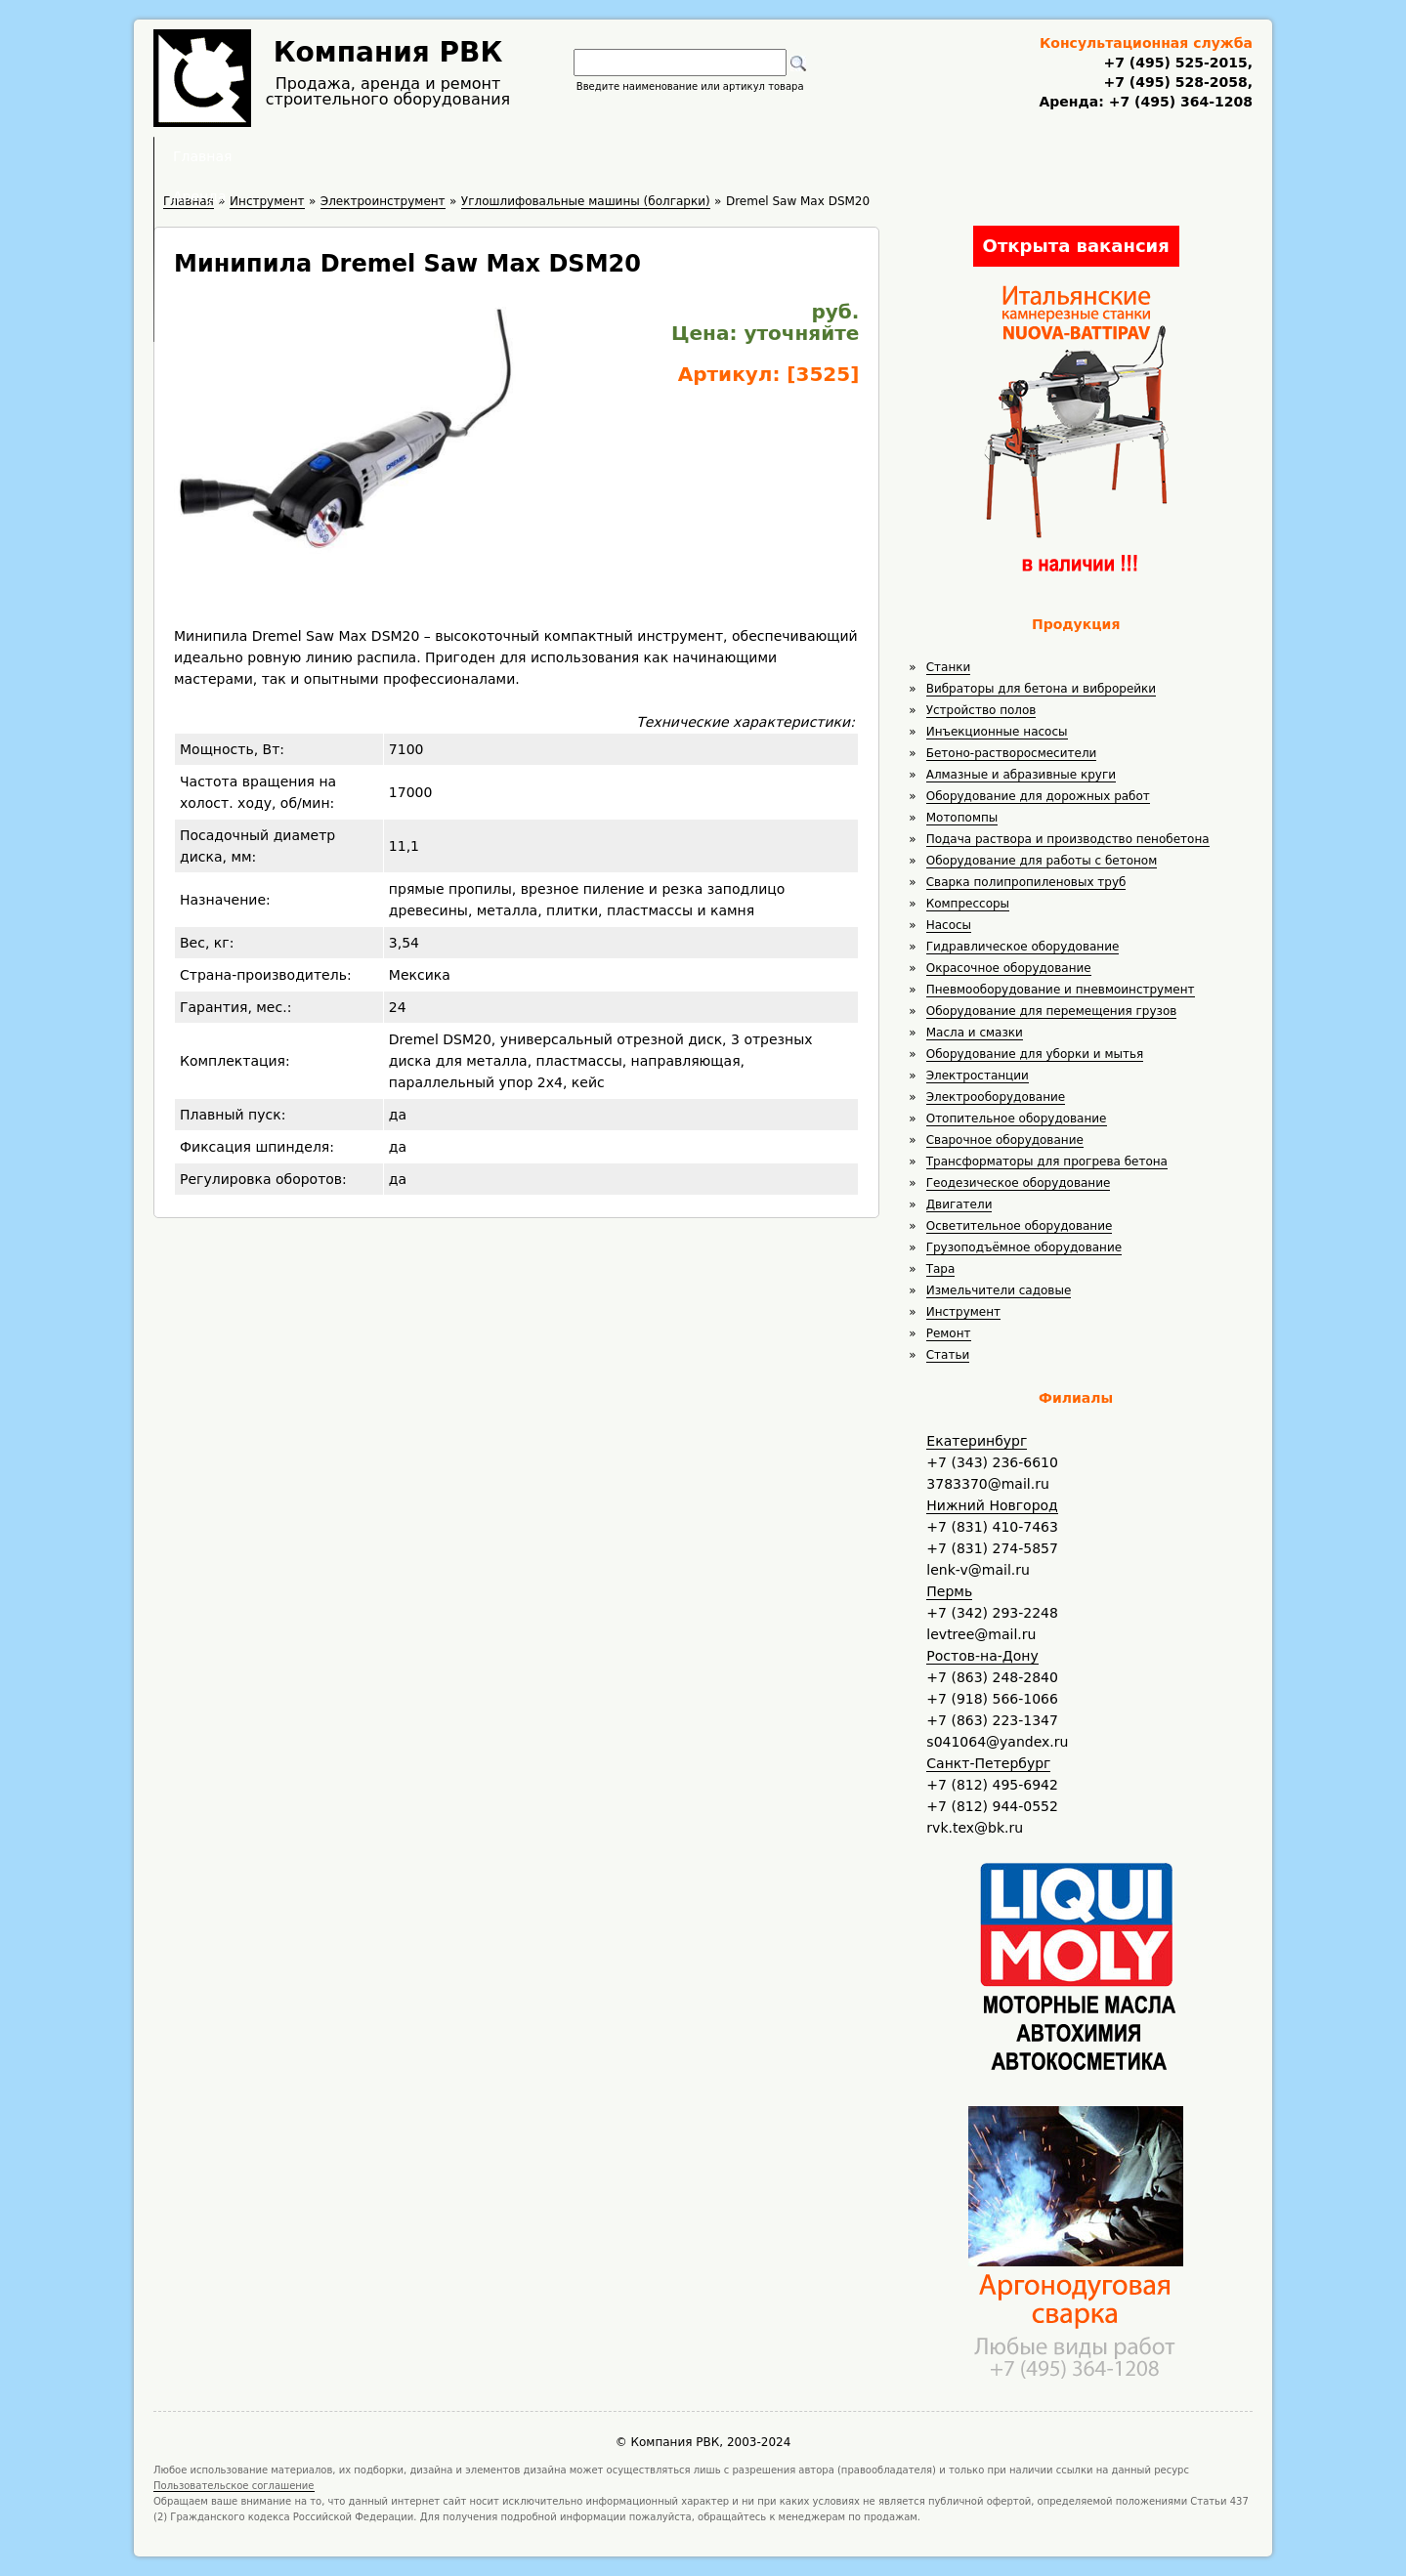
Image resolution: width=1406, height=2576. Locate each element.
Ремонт (948, 1333)
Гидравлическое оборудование (1023, 946)
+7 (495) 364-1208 (1178, 101)
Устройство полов (981, 710)
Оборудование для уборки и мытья (1035, 1054)
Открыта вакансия (1076, 245)
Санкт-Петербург (988, 1763)
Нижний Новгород (991, 1505)
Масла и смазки (974, 1032)
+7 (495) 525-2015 (1175, 62)
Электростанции (977, 1075)
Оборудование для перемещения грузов (1051, 1011)
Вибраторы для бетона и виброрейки (1041, 689)
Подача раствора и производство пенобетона (1068, 839)
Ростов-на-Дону (982, 1656)
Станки (948, 667)
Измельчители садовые (999, 1290)
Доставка (806, 156)
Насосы (948, 925)
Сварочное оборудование (1005, 1140)
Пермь (949, 1591)
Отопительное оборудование (1016, 1118)
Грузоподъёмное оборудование (1024, 1247)
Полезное (685, 156)
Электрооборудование (996, 1097)
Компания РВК (388, 52)
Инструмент (963, 1312)
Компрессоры (967, 903)
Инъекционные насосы (997, 732)
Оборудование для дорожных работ (1038, 796)
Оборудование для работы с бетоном (1042, 860)
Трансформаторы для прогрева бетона (1047, 1161)
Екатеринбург (976, 1441)
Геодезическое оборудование (1018, 1183)
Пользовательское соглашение (234, 2485)
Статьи (948, 1355)
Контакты (929, 156)
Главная (461, 156)
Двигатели (959, 1204)
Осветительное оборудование (1019, 1226)
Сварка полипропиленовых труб (1026, 882)
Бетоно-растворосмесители (1011, 753)
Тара (941, 1269)
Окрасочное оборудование (1008, 968)
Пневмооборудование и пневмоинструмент (1060, 989)
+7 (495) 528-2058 (1175, 82)
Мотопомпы (962, 817)
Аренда (571, 156)
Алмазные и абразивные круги (1021, 774)
